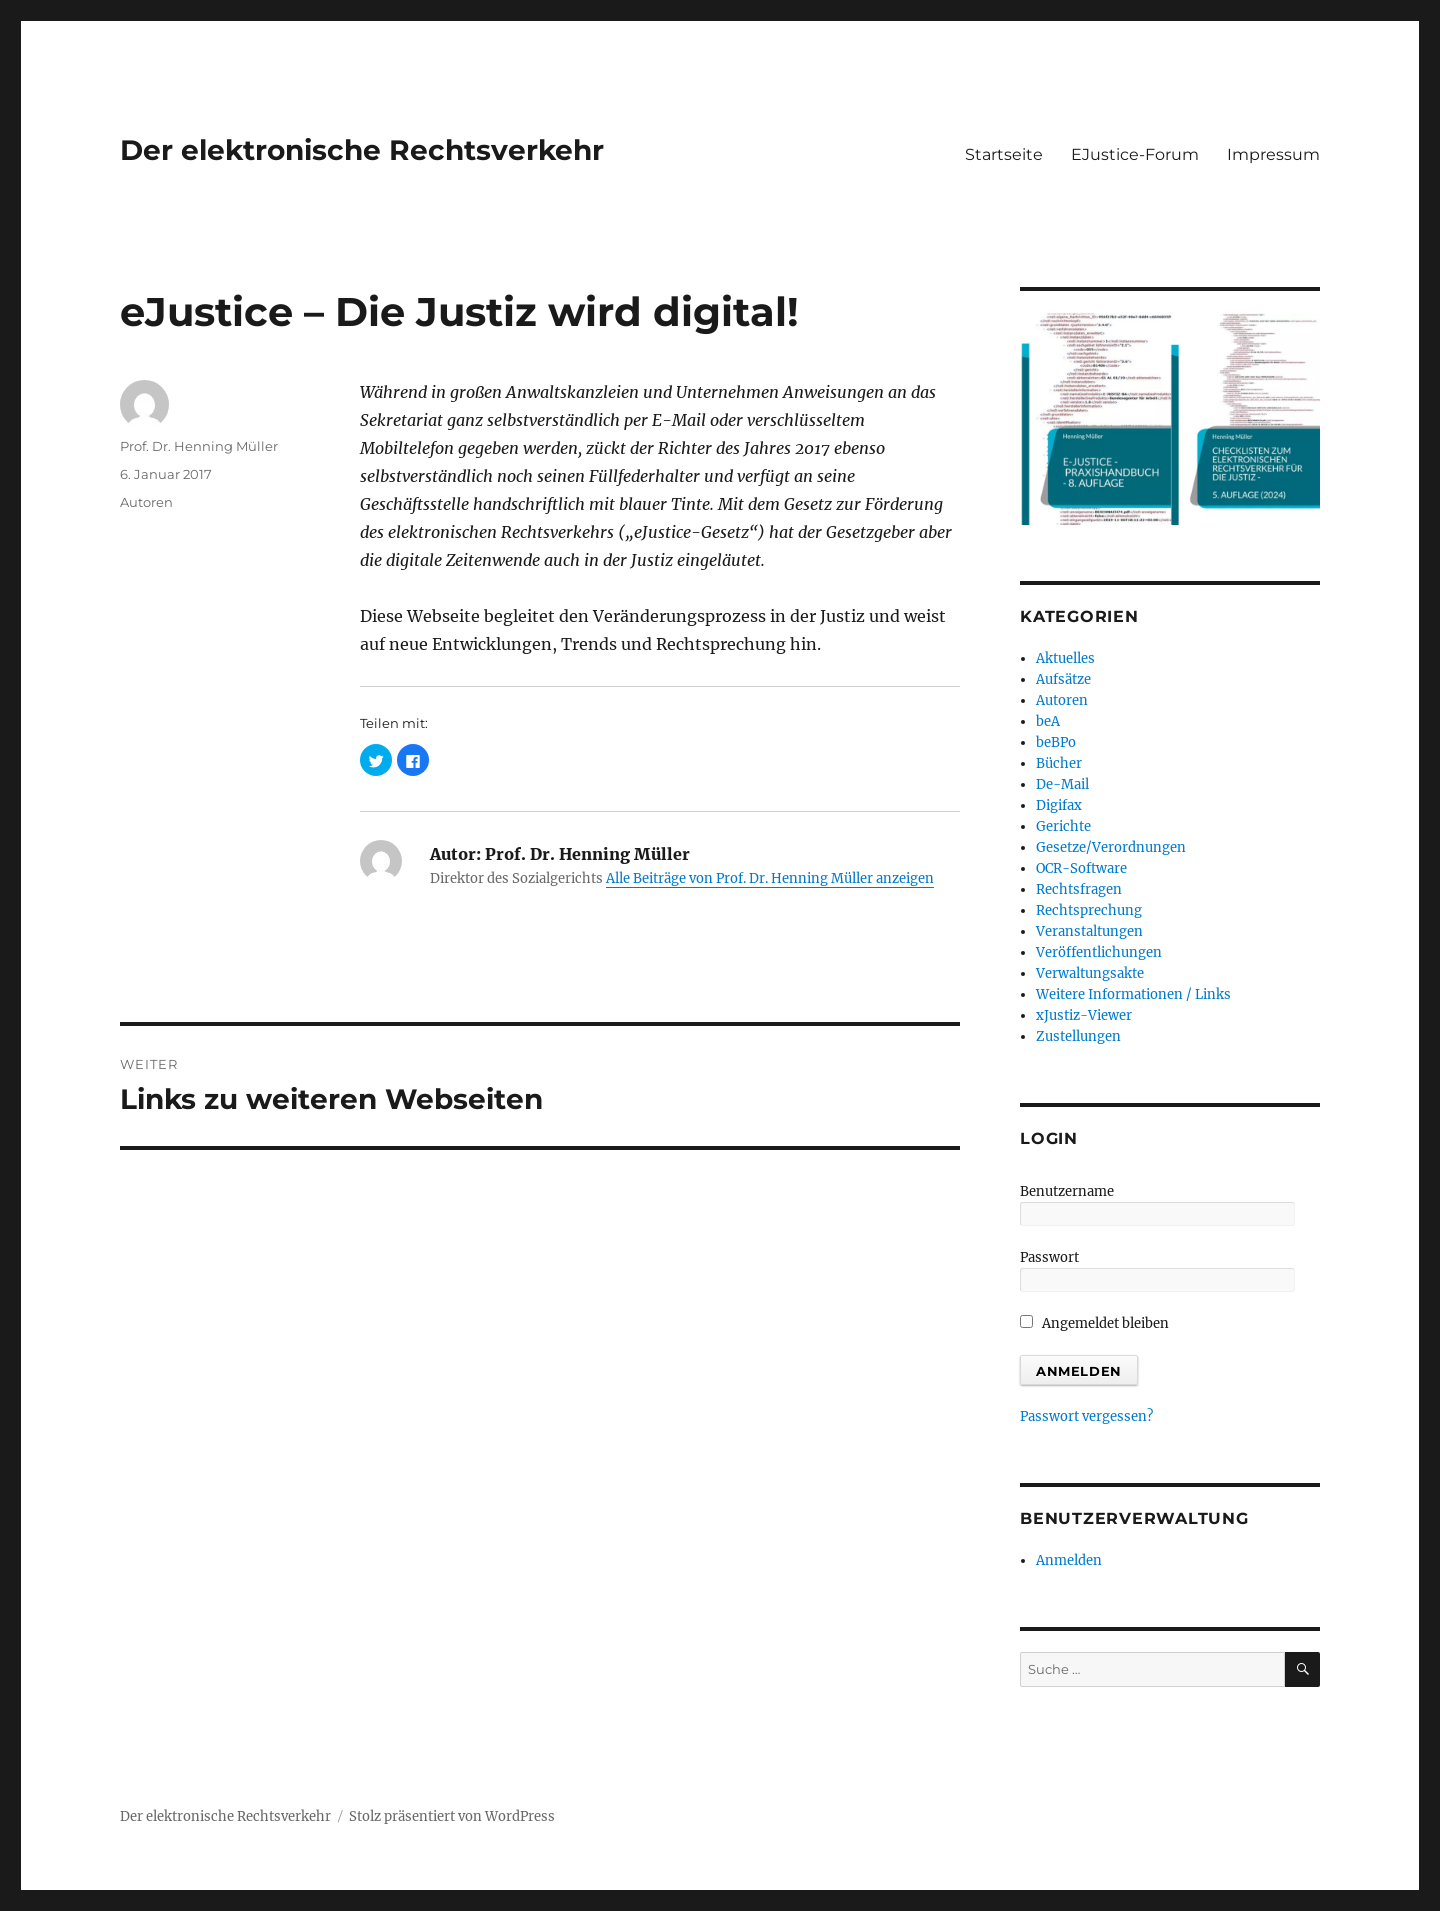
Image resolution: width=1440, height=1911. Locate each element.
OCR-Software (1081, 868)
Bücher (1059, 763)
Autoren (146, 502)
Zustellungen (1078, 1036)
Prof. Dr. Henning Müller (199, 446)
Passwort (1049, 1257)
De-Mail (1062, 784)
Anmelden (1069, 1560)
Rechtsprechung (1089, 910)
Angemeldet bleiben (1094, 1323)
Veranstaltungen (1089, 931)
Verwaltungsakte (1090, 973)
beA (1048, 721)
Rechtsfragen (1079, 889)
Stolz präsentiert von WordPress (452, 1816)
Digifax (1059, 805)
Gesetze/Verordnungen (1111, 847)
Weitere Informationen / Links (1133, 994)
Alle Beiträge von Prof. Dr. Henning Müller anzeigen (770, 878)
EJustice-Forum (1135, 154)
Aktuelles (1065, 658)
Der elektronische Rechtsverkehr (362, 150)
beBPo (1056, 742)
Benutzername (1067, 1191)
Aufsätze (1063, 679)
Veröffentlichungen (1099, 952)
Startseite (1004, 154)
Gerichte (1063, 826)
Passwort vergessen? (1086, 1416)
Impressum (1273, 154)
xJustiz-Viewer (1084, 1015)
